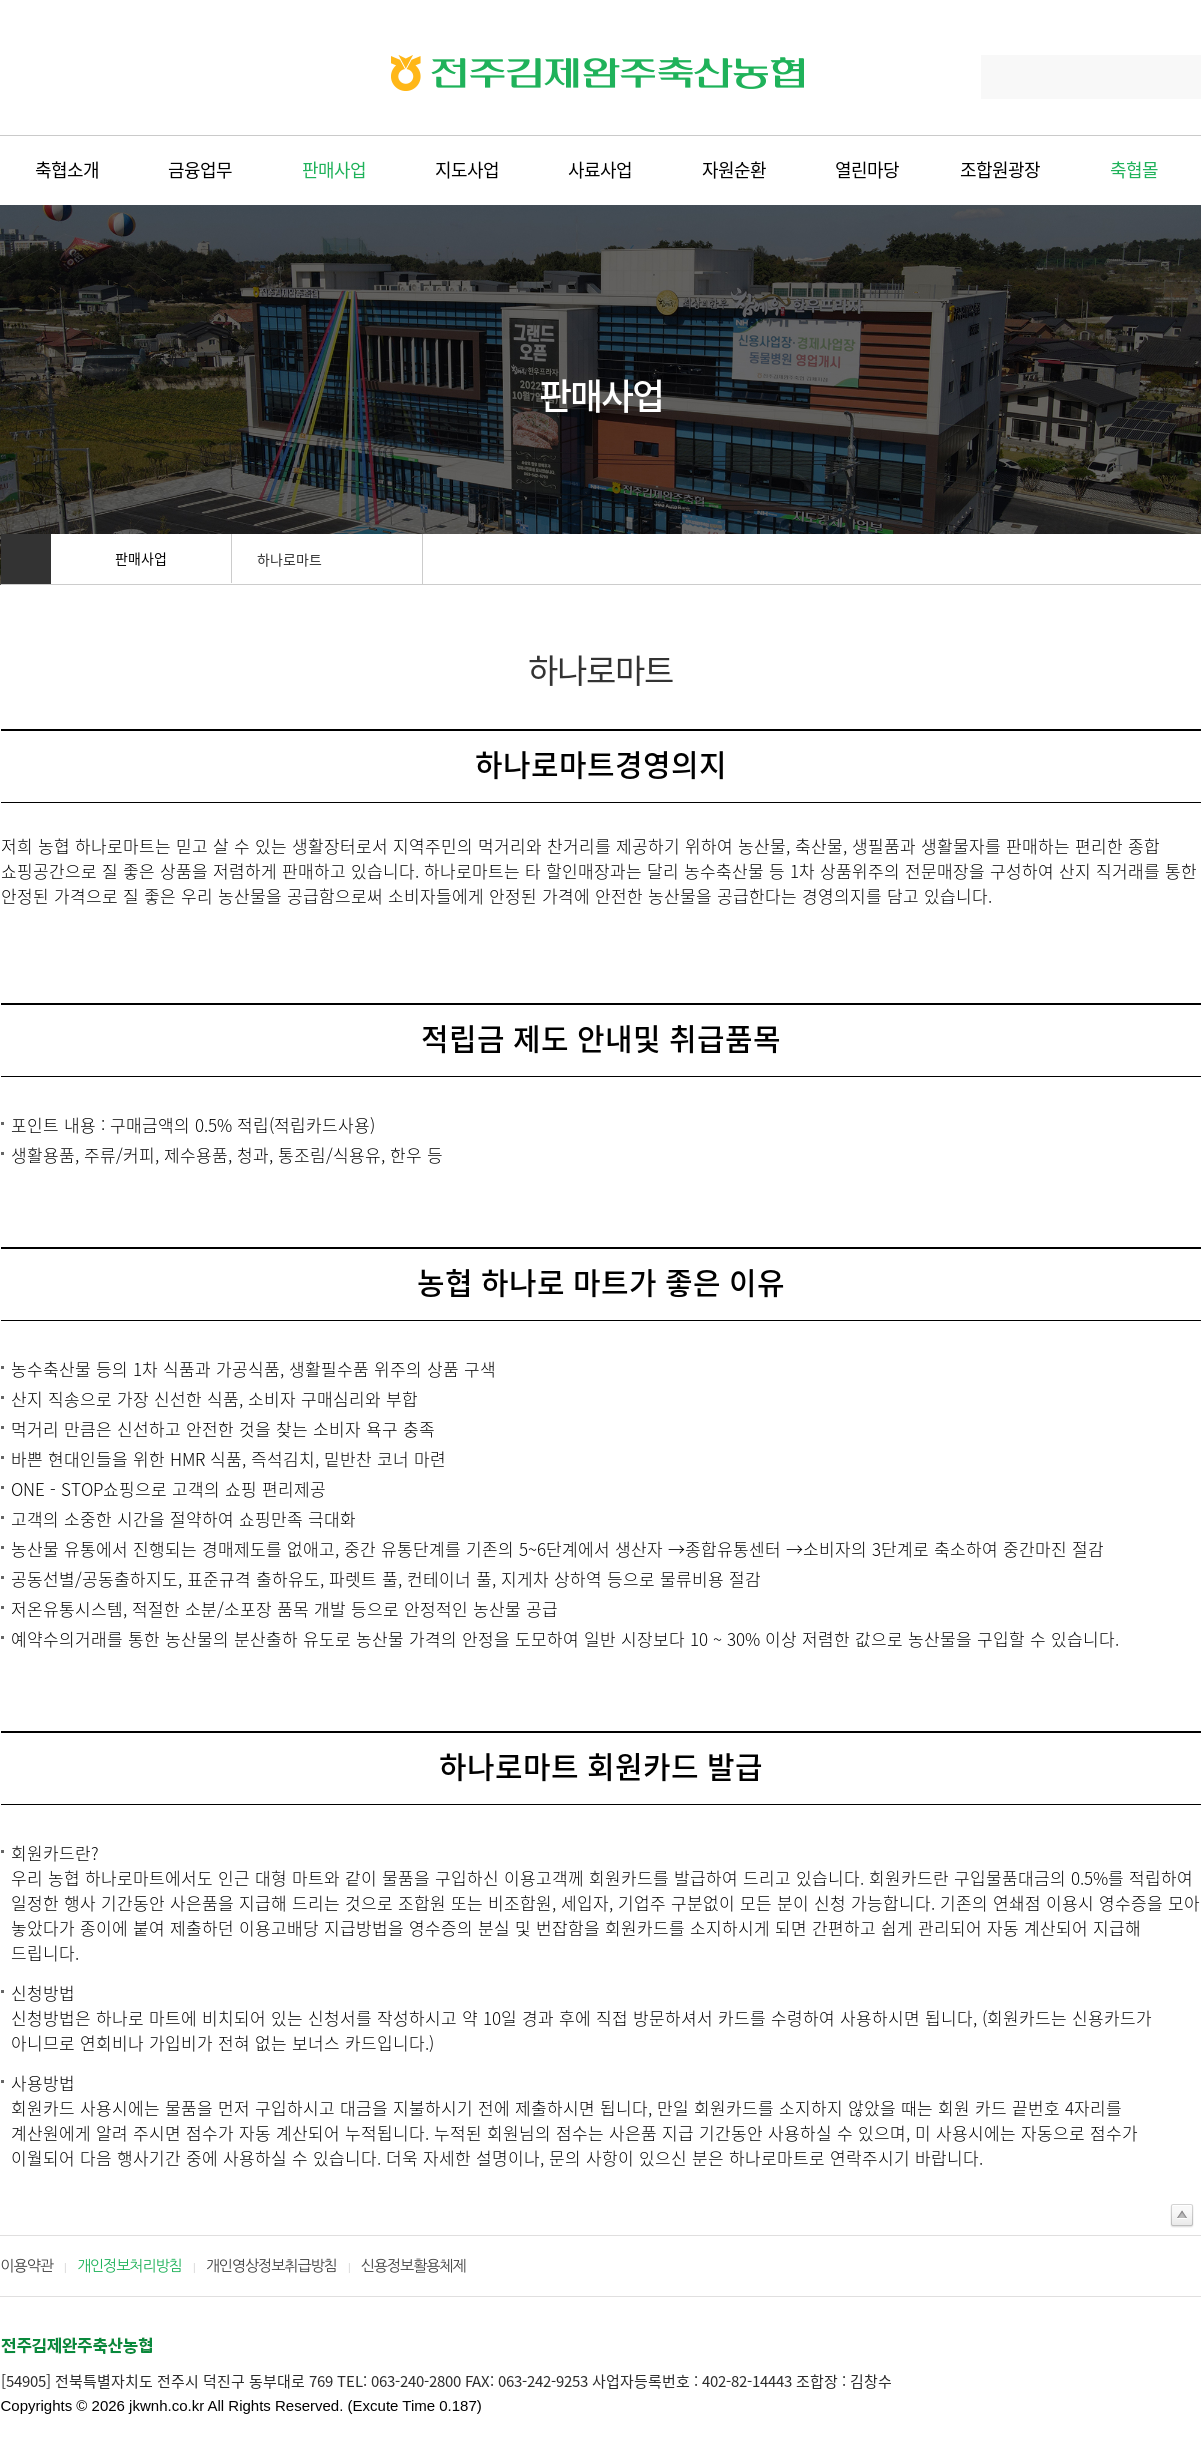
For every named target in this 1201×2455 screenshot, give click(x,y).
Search (1175, 77)
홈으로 (26, 559)
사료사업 (600, 169)
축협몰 (1134, 169)
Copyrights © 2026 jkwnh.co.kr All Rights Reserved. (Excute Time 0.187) (241, 2405)
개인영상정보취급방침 (271, 2265)
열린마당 (867, 169)
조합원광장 (1000, 169)
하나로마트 (289, 559)
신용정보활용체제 (413, 2265)
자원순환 (734, 169)
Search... (1019, 77)
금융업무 (200, 169)
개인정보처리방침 (129, 2265)
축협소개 (67, 169)
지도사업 (467, 169)
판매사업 (334, 169)
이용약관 (27, 2265)
